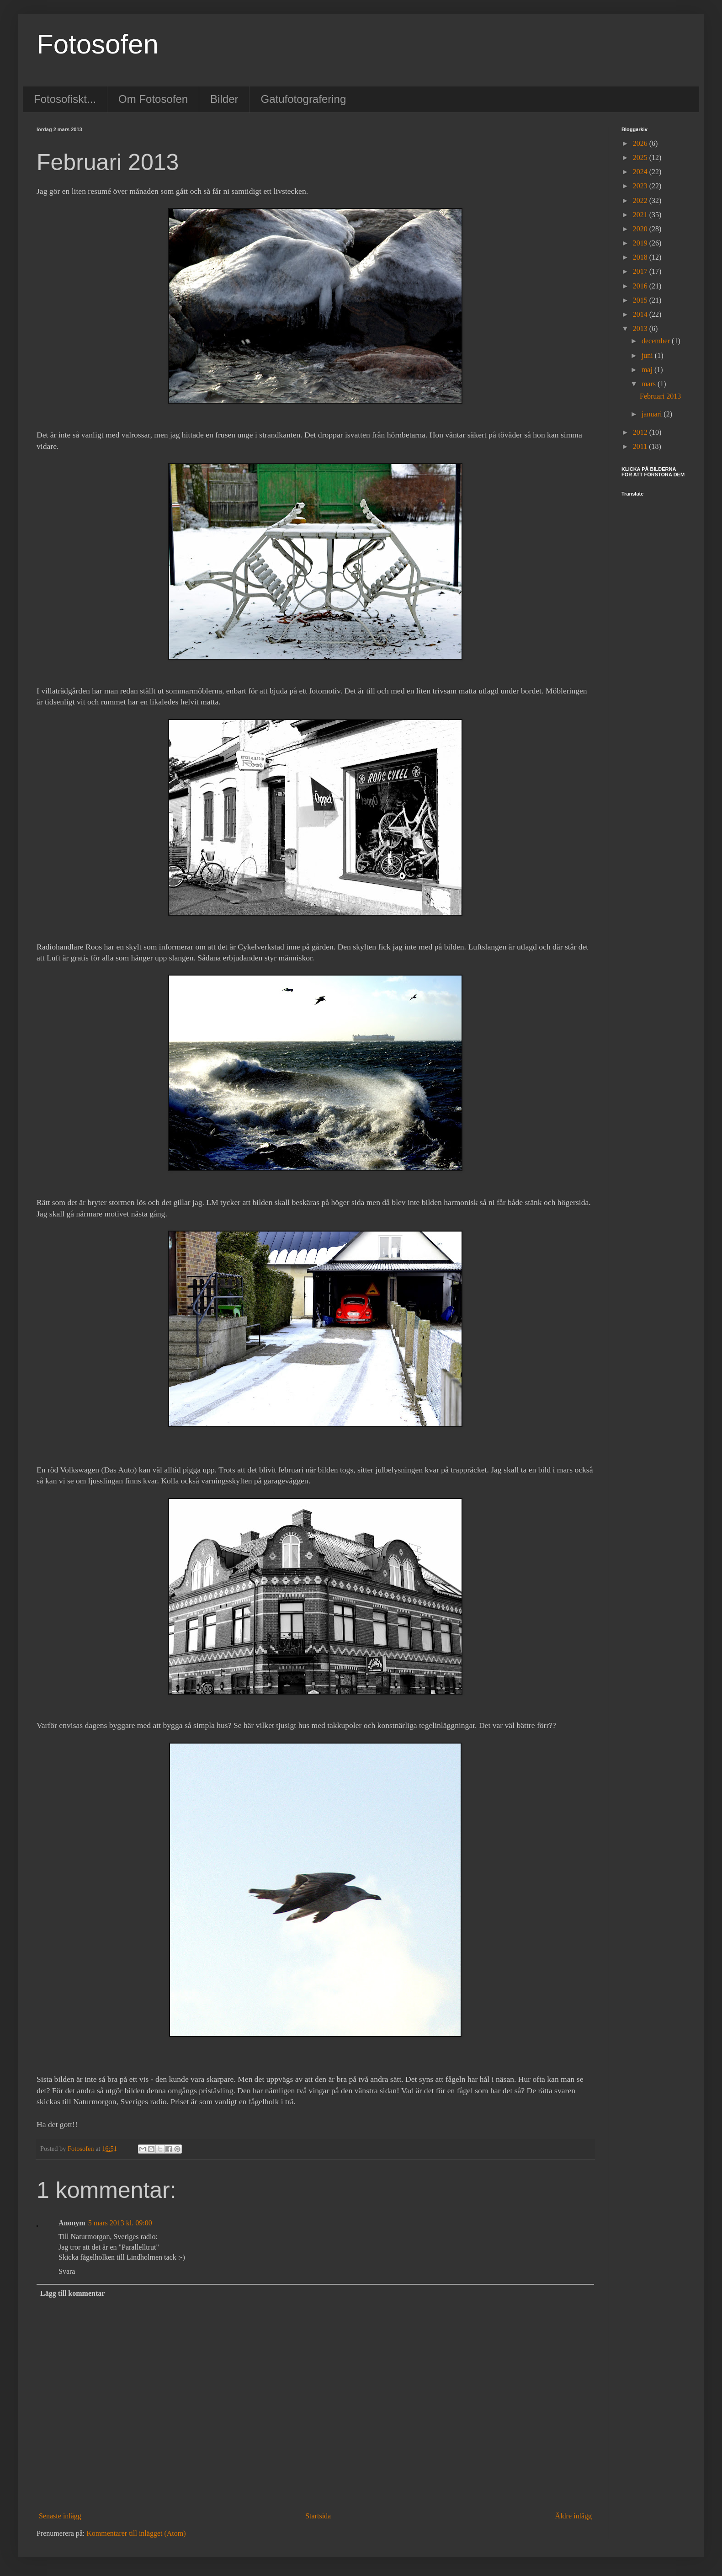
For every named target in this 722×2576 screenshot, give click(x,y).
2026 (641, 143)
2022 (641, 200)
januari (653, 414)
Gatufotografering (303, 99)
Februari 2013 (660, 396)
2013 (641, 328)
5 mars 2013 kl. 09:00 (120, 2223)
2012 (641, 432)
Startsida (318, 2516)
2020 (641, 229)
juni (648, 355)
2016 (641, 286)
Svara (66, 2271)
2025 (641, 157)
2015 (641, 300)
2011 (641, 446)
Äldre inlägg (573, 2516)
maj (648, 369)
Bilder (224, 99)
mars (650, 384)
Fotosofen (98, 44)
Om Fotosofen (153, 99)
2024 (641, 172)
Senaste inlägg (60, 2516)
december (657, 341)
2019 (641, 243)
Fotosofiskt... (65, 99)
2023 (641, 186)
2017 (641, 271)
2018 (641, 257)
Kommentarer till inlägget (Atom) (136, 2533)
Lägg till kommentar (72, 2293)
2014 (641, 314)
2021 (641, 215)
